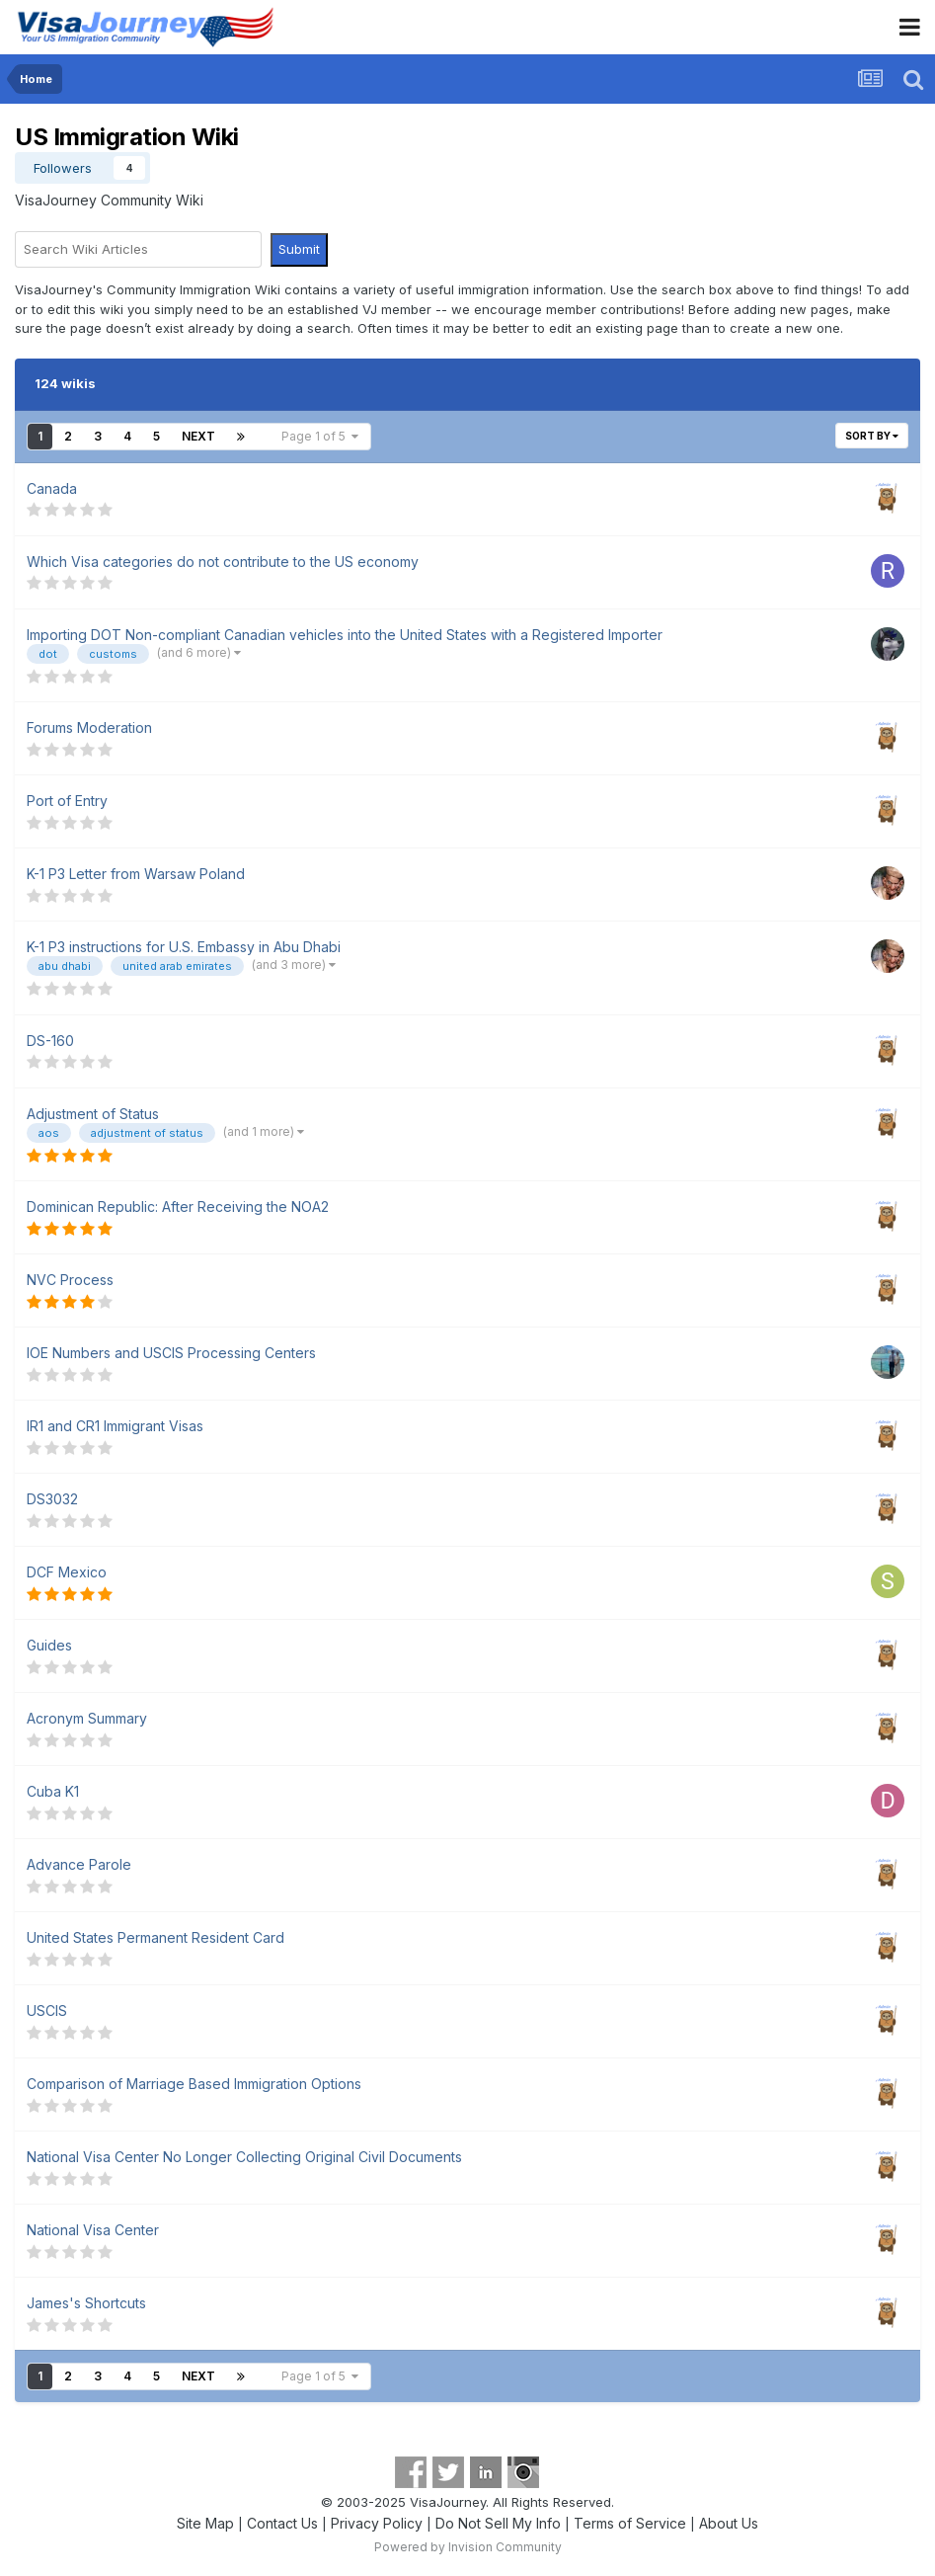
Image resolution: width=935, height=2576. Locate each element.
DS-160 (50, 1040)
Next (198, 436)
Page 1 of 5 (319, 436)
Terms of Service (630, 2523)
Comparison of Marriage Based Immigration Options (194, 2083)
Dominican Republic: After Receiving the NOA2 (178, 1206)
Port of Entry (67, 800)
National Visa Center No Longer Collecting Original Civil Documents (244, 2156)
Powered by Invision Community (468, 2546)
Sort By (871, 436)
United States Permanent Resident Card (155, 1937)
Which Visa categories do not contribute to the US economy (223, 561)
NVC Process (70, 1279)
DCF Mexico (67, 1572)
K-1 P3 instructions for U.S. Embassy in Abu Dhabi (184, 946)
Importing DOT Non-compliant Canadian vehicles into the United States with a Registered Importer (344, 634)
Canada (52, 488)
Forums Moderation (89, 727)
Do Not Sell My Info (498, 2523)
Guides (49, 1645)
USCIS (47, 2010)
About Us (728, 2523)
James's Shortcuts (86, 2302)
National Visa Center (93, 2229)
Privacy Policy (377, 2523)
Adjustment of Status (93, 1113)
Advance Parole (79, 1864)
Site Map (205, 2523)
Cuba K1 (53, 1791)
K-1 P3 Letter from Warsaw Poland (136, 873)
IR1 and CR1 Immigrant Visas (115, 1425)
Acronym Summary (87, 1718)
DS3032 (52, 1498)
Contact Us (282, 2523)
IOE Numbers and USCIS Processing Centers (171, 1352)
